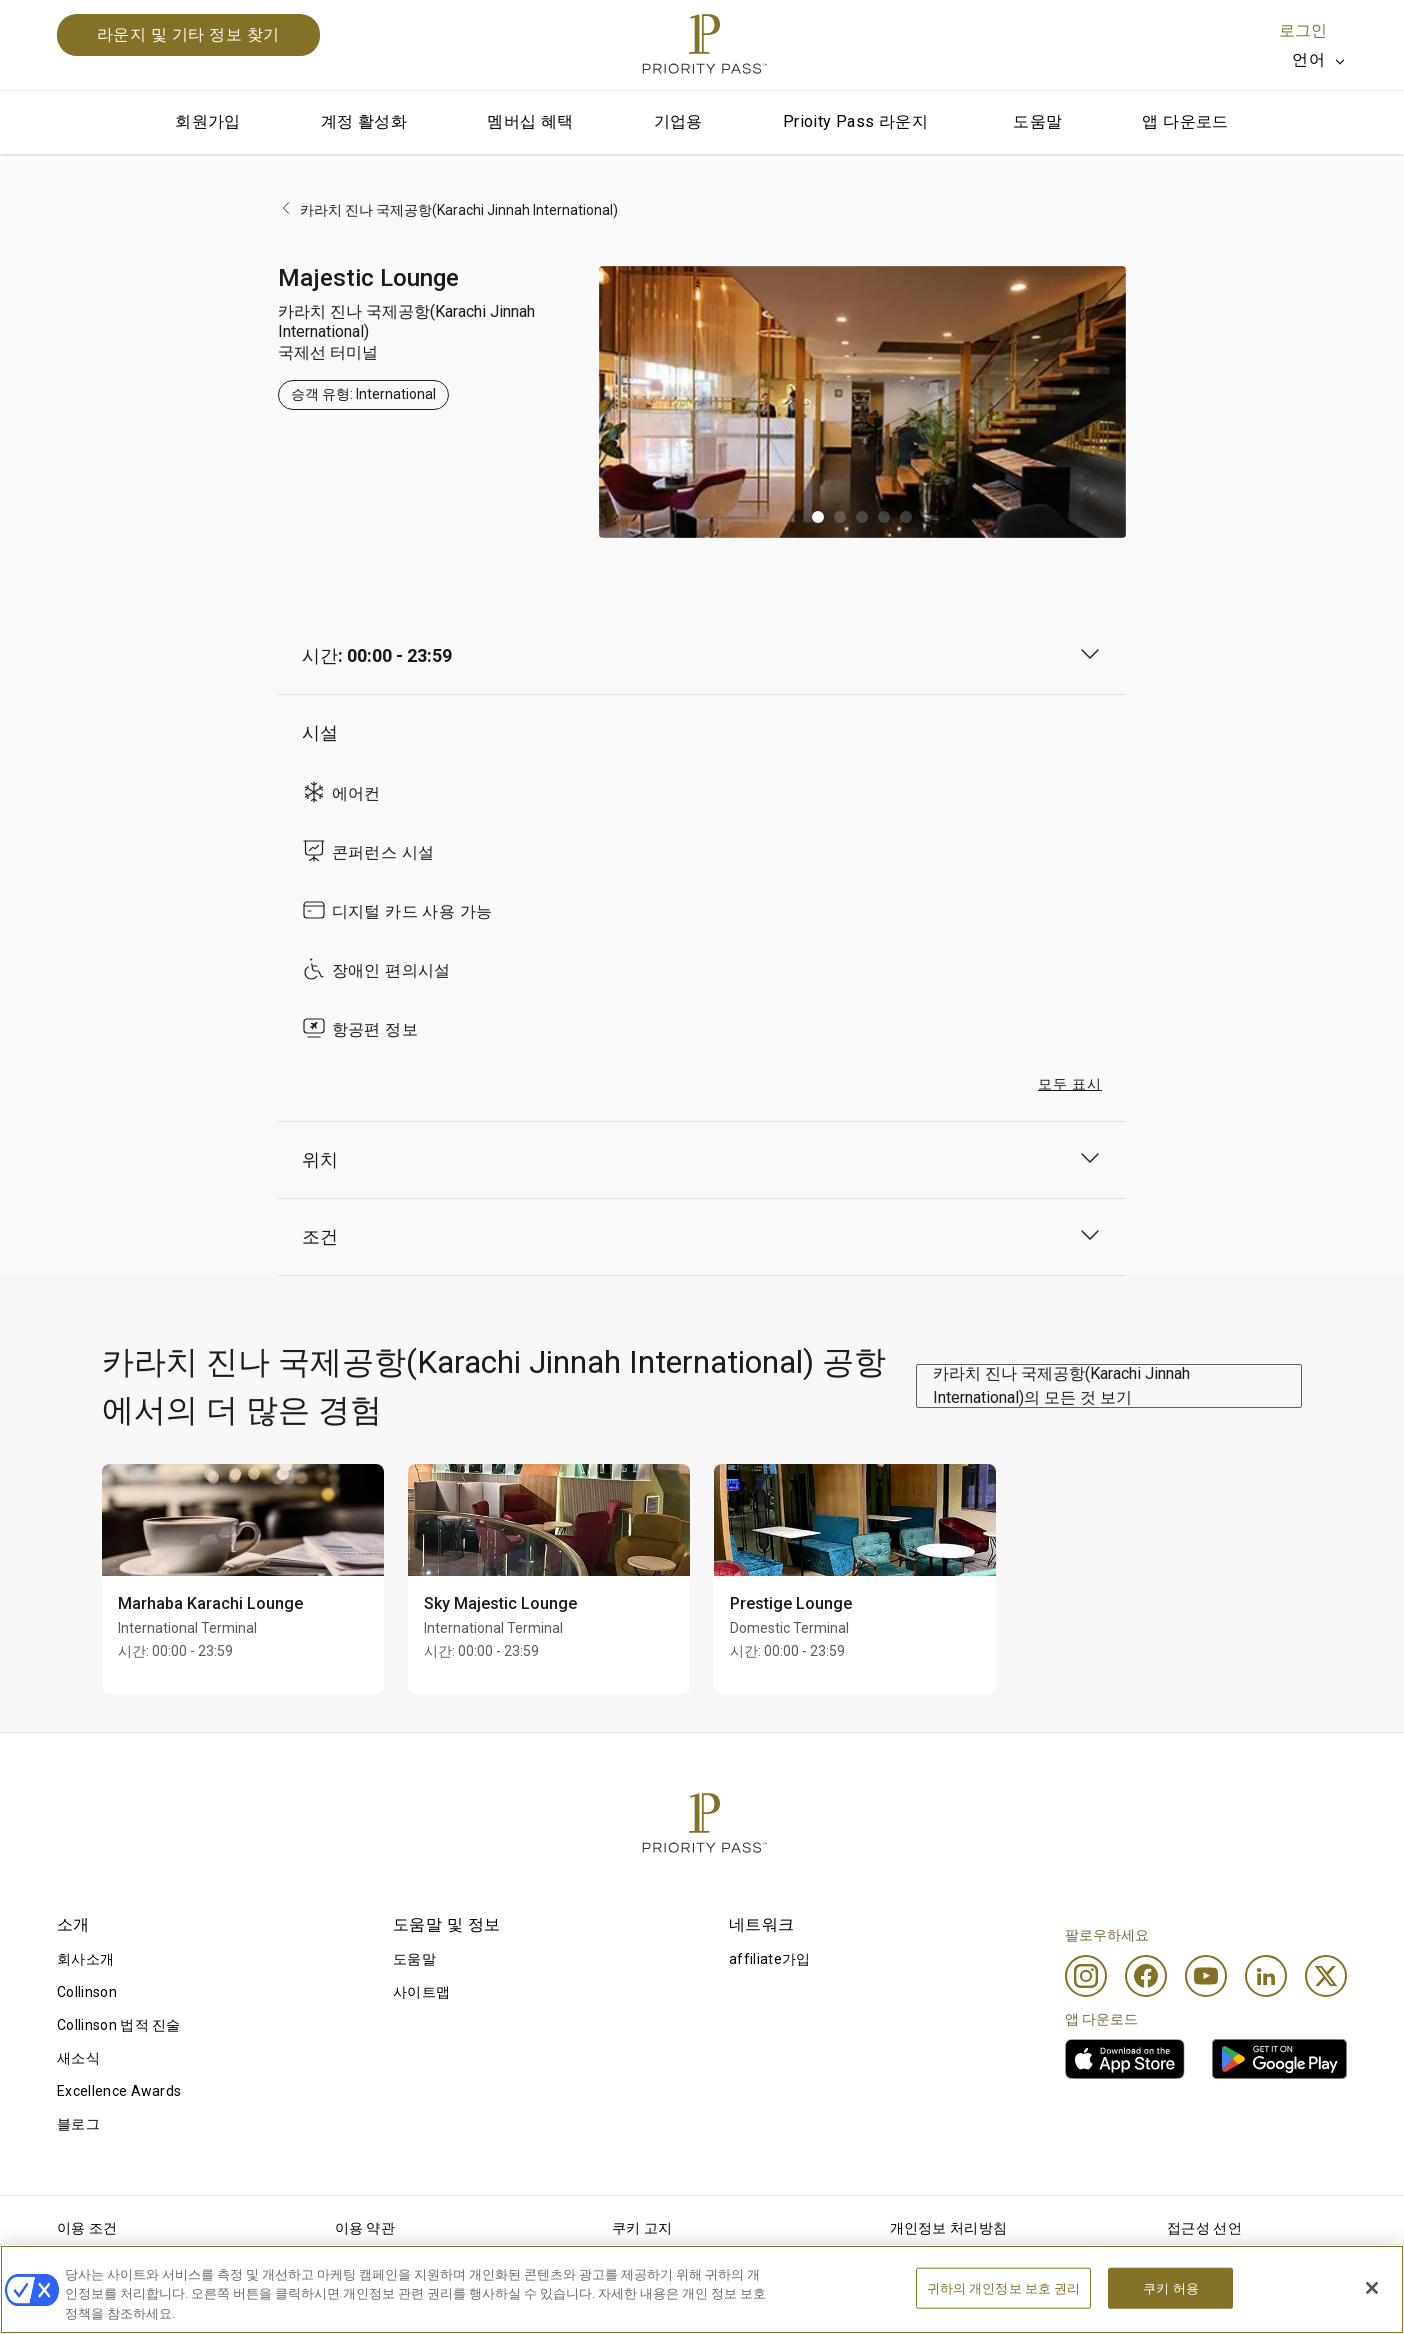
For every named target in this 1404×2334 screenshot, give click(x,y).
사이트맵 (421, 1992)
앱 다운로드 (1185, 121)
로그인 (1303, 30)
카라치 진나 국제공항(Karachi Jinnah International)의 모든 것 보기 (1061, 1385)
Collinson (87, 1992)
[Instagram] (1086, 1976)
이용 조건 (87, 2228)
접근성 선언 (1204, 2228)
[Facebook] (1146, 1976)
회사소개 (85, 1959)
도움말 (1037, 121)
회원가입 (208, 121)
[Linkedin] (1266, 1976)
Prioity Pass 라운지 (855, 121)
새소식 (78, 2058)
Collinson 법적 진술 (119, 2025)
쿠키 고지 (642, 2228)
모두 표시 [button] (1070, 1084)
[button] (818, 517)
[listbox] (1319, 60)
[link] (1125, 2059)
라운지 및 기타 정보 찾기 (188, 34)
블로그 (78, 2124)
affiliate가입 (770, 1959)
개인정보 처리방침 (949, 2228)
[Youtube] (1206, 1976)
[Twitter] (1326, 1976)
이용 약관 (365, 2228)
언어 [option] (1308, 59)
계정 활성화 (364, 121)
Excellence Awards (119, 2091)
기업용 (678, 121)
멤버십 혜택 (530, 121)
